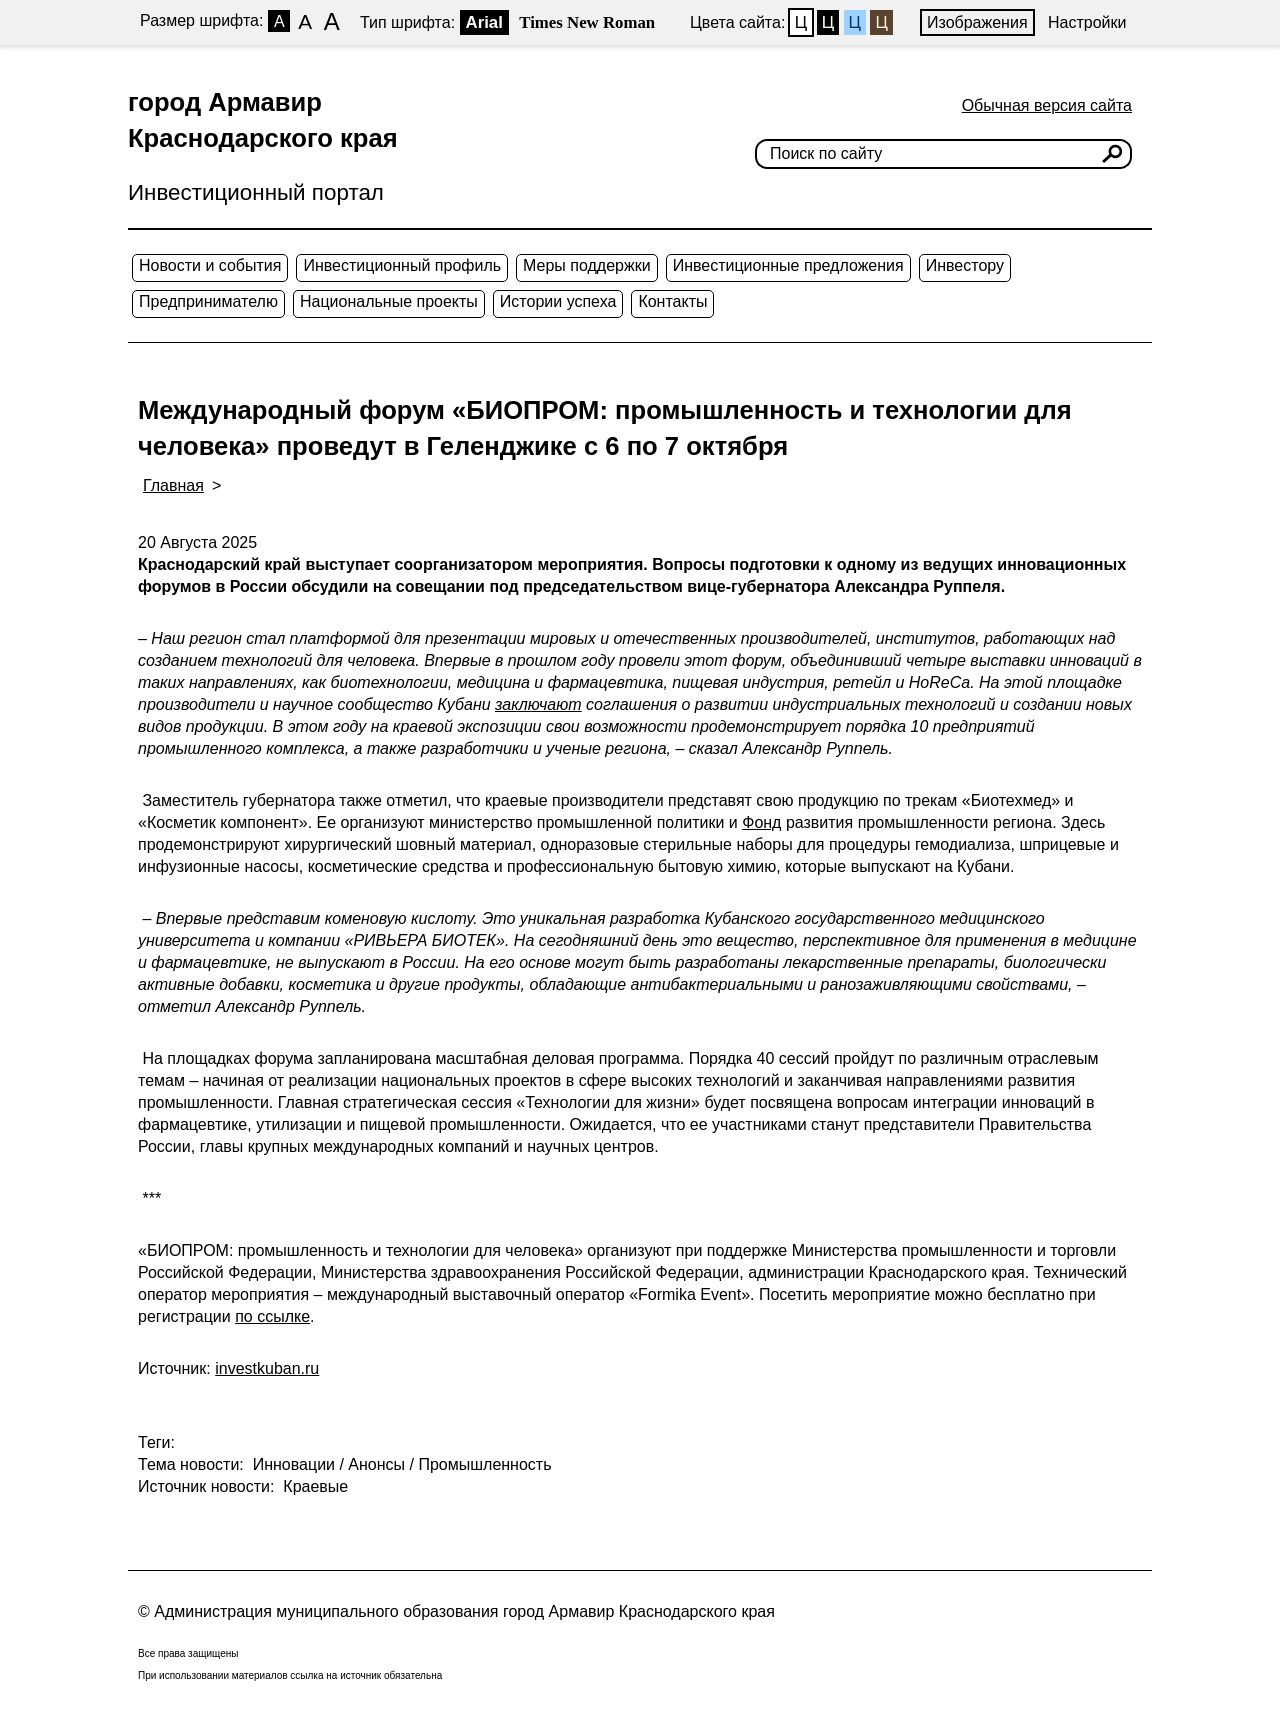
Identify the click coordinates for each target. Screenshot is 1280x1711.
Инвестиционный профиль (402, 265)
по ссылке (272, 1316)
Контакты (672, 301)
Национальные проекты (389, 301)
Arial (484, 22)
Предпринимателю (208, 301)
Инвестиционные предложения (788, 265)
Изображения (977, 22)
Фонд (761, 822)
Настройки (1087, 22)
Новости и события (210, 265)
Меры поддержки (587, 265)
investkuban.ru (267, 1368)
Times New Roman (587, 22)
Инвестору (965, 265)
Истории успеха (558, 301)
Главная (173, 485)
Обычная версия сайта (1047, 105)
